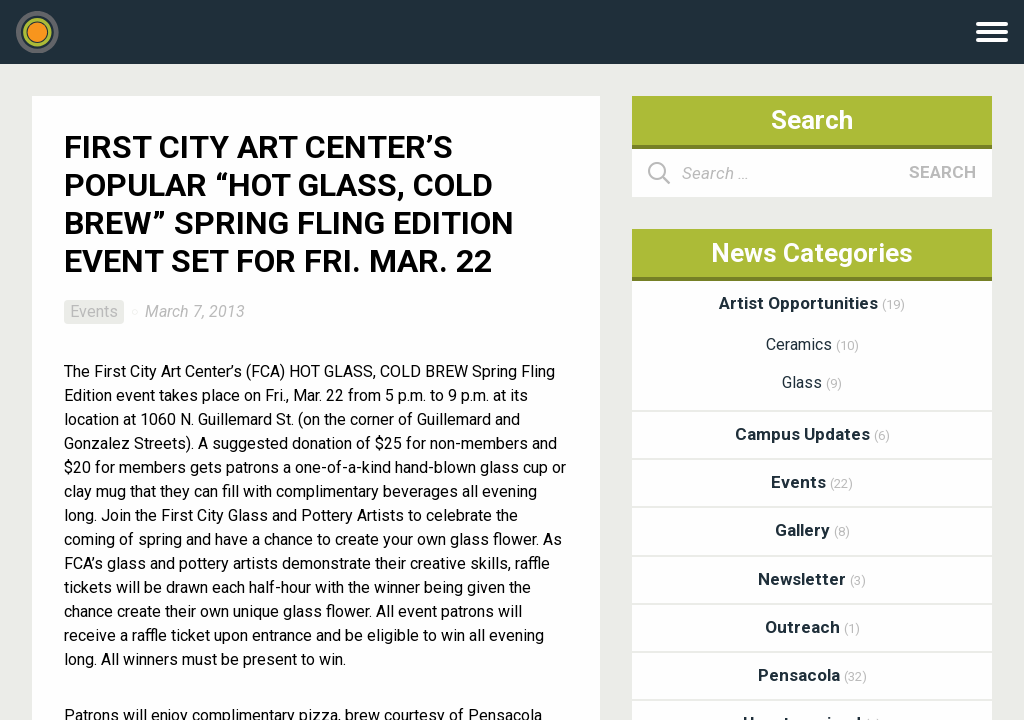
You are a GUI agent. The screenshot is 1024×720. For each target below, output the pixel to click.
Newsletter (812, 579)
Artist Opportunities (812, 303)
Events (94, 311)
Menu (992, 32)
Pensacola (812, 675)
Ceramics (812, 344)
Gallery (812, 530)
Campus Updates (812, 434)
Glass (812, 382)
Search (942, 172)
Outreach (812, 627)
